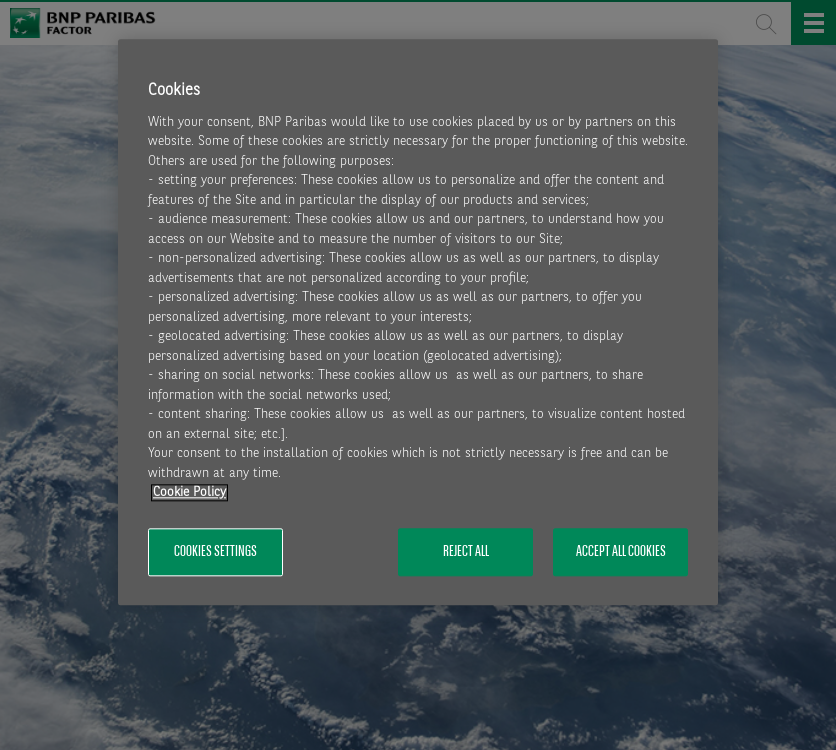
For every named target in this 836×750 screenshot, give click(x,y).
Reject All (466, 552)
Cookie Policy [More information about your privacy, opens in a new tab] (189, 493)
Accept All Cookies (621, 552)
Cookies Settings (215, 552)
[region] (418, 322)
